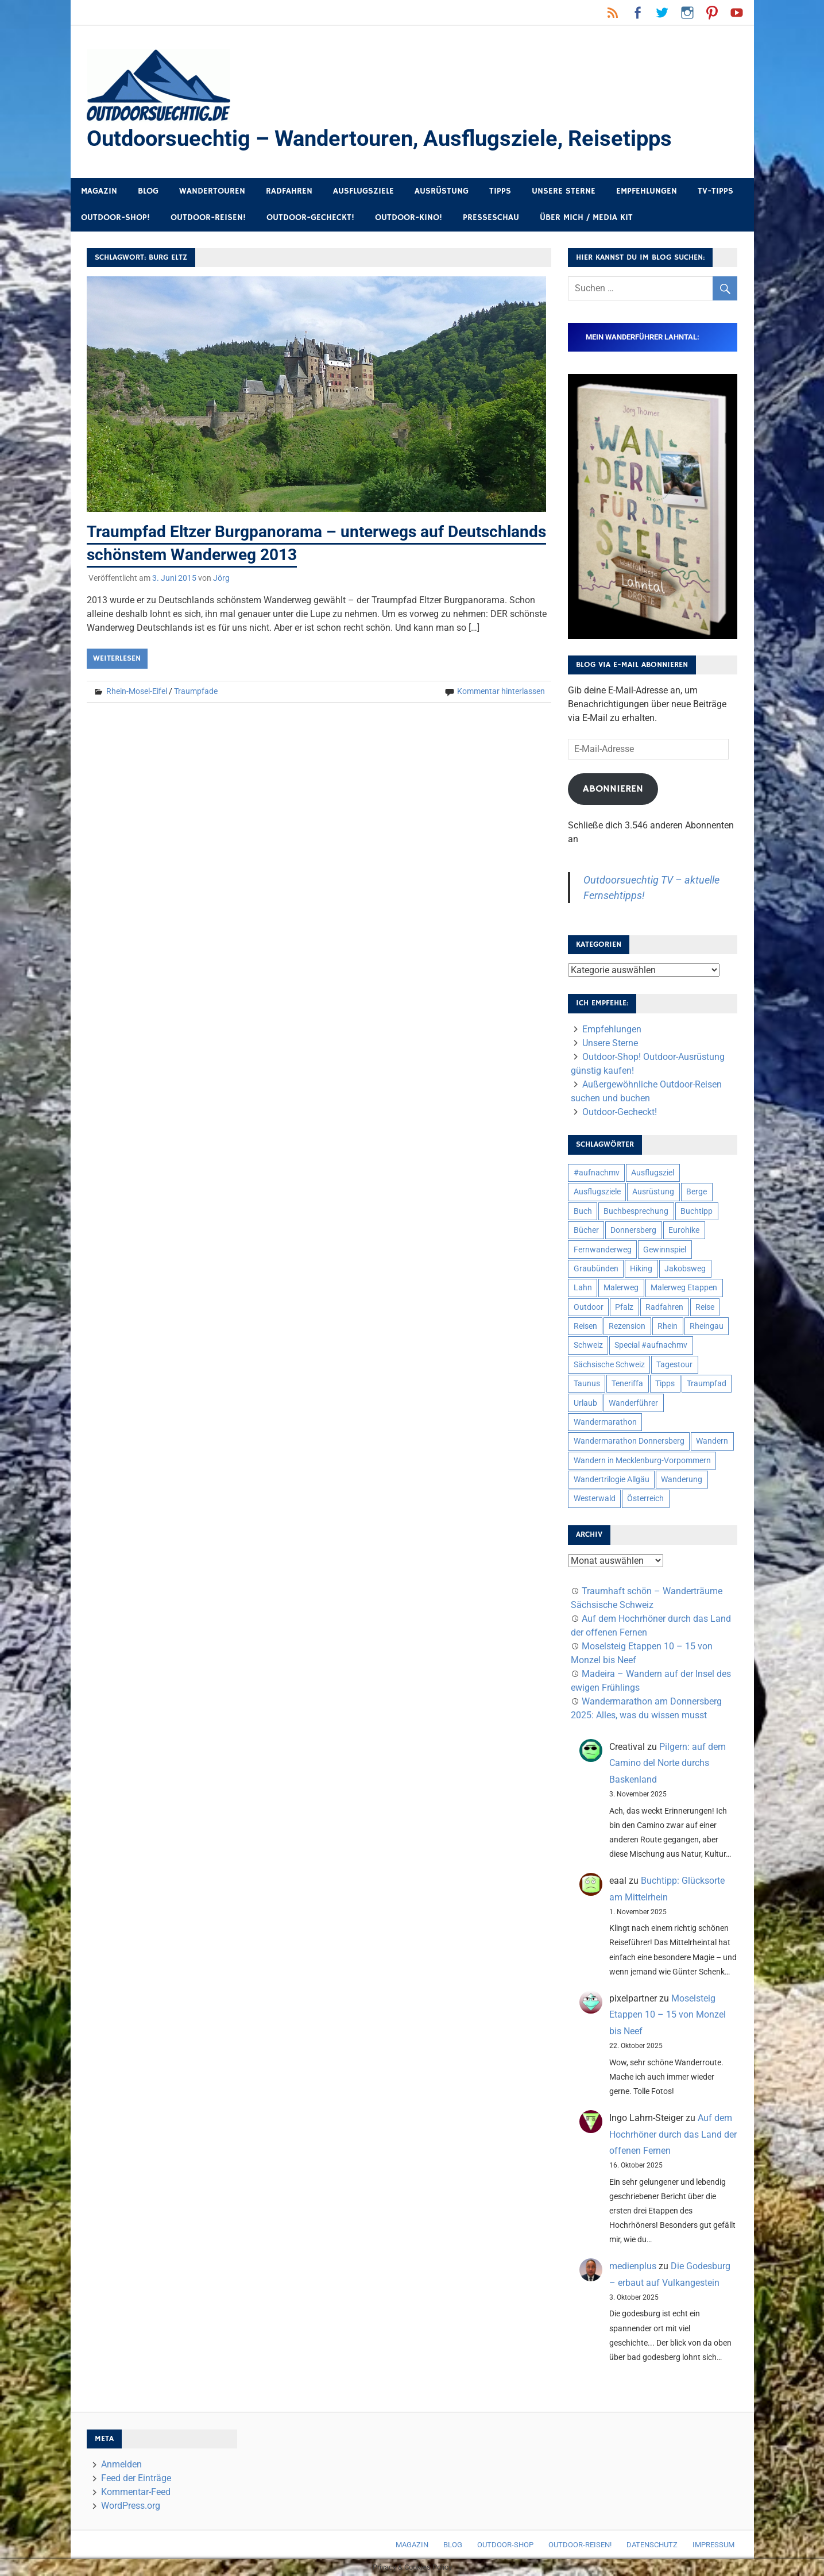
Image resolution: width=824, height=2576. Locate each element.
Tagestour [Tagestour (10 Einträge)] (674, 1364)
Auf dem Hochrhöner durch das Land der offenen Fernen (673, 2134)
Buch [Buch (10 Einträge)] (583, 1211)
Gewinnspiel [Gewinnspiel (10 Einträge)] (664, 1249)
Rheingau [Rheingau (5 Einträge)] (707, 1326)
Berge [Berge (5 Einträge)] (696, 1192)
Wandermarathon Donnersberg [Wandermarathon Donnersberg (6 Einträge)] (629, 1441)
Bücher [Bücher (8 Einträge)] (586, 1230)
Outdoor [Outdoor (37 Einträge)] (589, 1307)
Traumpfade (196, 690)
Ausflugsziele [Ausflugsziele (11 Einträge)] (597, 1192)
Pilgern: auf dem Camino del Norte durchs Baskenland (667, 1763)
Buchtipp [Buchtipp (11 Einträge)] (696, 1211)
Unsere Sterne (563, 191)
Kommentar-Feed (136, 2492)
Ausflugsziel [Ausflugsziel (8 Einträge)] (652, 1172)
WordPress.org (130, 2506)
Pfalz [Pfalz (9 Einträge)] (624, 1307)
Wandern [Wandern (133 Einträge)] (712, 1441)
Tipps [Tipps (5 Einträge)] (665, 1384)
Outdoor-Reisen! (208, 218)
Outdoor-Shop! (115, 218)
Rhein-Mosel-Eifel (136, 690)
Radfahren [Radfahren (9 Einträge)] (664, 1307)
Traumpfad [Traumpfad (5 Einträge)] (706, 1384)
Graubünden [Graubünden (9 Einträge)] (596, 1268)
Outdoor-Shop (505, 2544)
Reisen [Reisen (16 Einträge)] (585, 1326)
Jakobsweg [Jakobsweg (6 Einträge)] (685, 1268)
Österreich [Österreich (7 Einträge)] (645, 1498)
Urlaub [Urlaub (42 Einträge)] (585, 1402)
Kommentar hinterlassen (501, 690)
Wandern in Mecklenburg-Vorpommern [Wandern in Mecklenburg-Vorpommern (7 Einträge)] (642, 1460)
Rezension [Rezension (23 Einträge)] (627, 1326)
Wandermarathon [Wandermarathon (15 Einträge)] (605, 1421)
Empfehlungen (646, 191)
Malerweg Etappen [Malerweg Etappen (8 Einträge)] (684, 1288)
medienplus (632, 2266)
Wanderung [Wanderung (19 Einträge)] (681, 1479)
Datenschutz (652, 2544)
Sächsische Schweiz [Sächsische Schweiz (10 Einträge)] (609, 1364)
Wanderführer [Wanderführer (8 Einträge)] (633, 1402)
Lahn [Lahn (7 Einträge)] (583, 1288)
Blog (148, 191)
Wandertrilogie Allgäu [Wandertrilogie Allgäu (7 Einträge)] (611, 1479)
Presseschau (491, 218)
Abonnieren (613, 788)
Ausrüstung (442, 191)
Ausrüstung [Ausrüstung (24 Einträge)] (653, 1192)
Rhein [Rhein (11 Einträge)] (667, 1326)
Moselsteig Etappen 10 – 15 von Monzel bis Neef (667, 2015)
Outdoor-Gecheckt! (310, 218)
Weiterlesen (117, 658)
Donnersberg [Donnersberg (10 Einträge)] (633, 1230)
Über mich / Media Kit (586, 218)
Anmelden (121, 2464)
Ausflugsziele (363, 191)
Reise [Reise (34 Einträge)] (704, 1307)
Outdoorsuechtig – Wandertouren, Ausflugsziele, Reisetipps (379, 138)
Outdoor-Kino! (408, 218)
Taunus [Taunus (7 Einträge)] (587, 1384)
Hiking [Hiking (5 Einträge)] (641, 1268)
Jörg (221, 577)
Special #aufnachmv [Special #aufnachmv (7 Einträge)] (650, 1345)
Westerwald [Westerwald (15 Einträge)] (595, 1498)
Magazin (99, 191)
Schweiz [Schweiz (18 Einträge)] (588, 1345)
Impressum (713, 2544)
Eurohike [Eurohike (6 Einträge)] (683, 1230)
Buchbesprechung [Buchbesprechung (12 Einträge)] (636, 1211)
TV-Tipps (715, 191)
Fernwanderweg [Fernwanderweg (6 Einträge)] (603, 1249)
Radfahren (289, 191)
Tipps (500, 191)
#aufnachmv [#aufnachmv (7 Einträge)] (597, 1172)
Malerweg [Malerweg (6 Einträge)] (621, 1288)
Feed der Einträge (136, 2478)
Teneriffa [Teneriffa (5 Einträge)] (627, 1384)
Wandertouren (212, 191)
